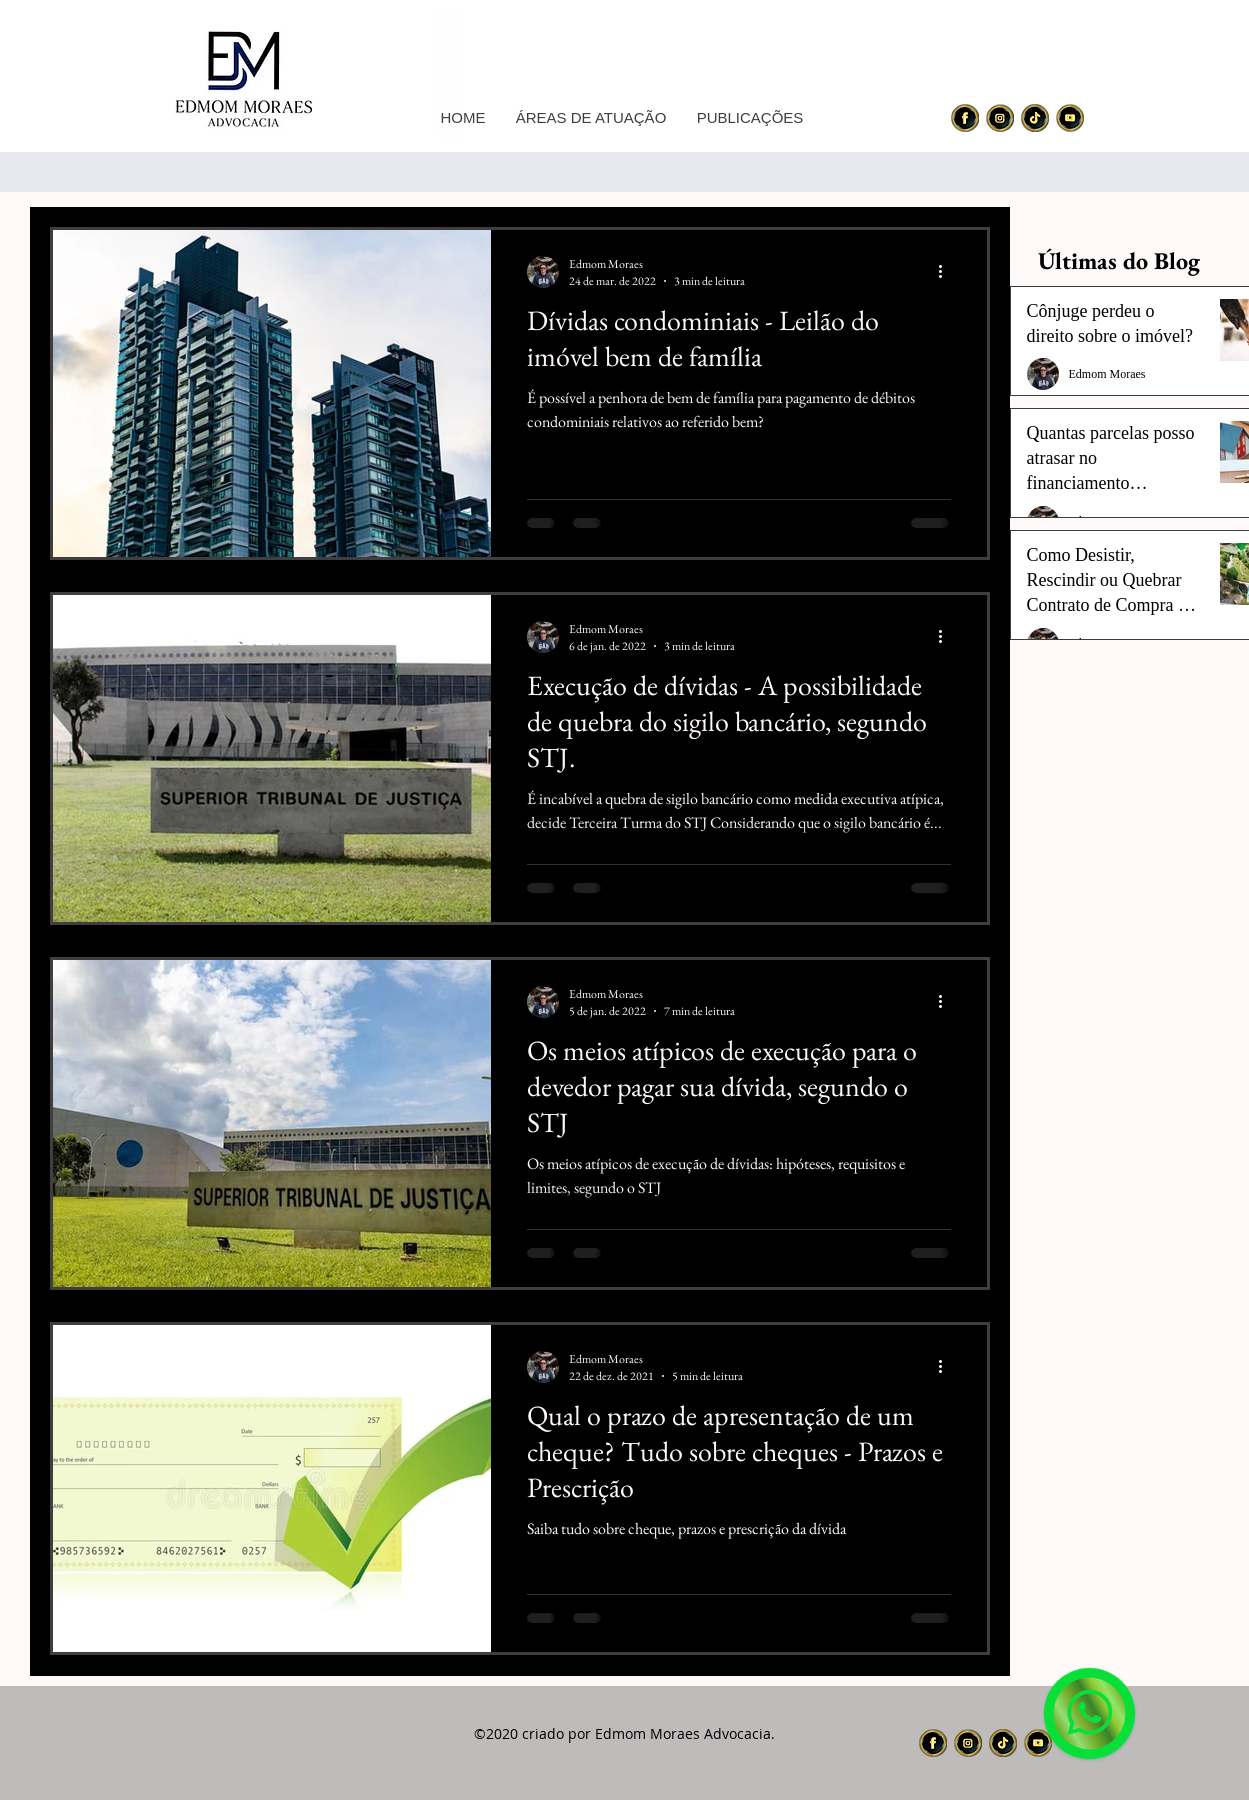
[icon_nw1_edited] (965, 118)
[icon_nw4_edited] (1070, 118)
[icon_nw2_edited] (1000, 118)
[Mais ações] (948, 272)
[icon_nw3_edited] (1035, 118)
